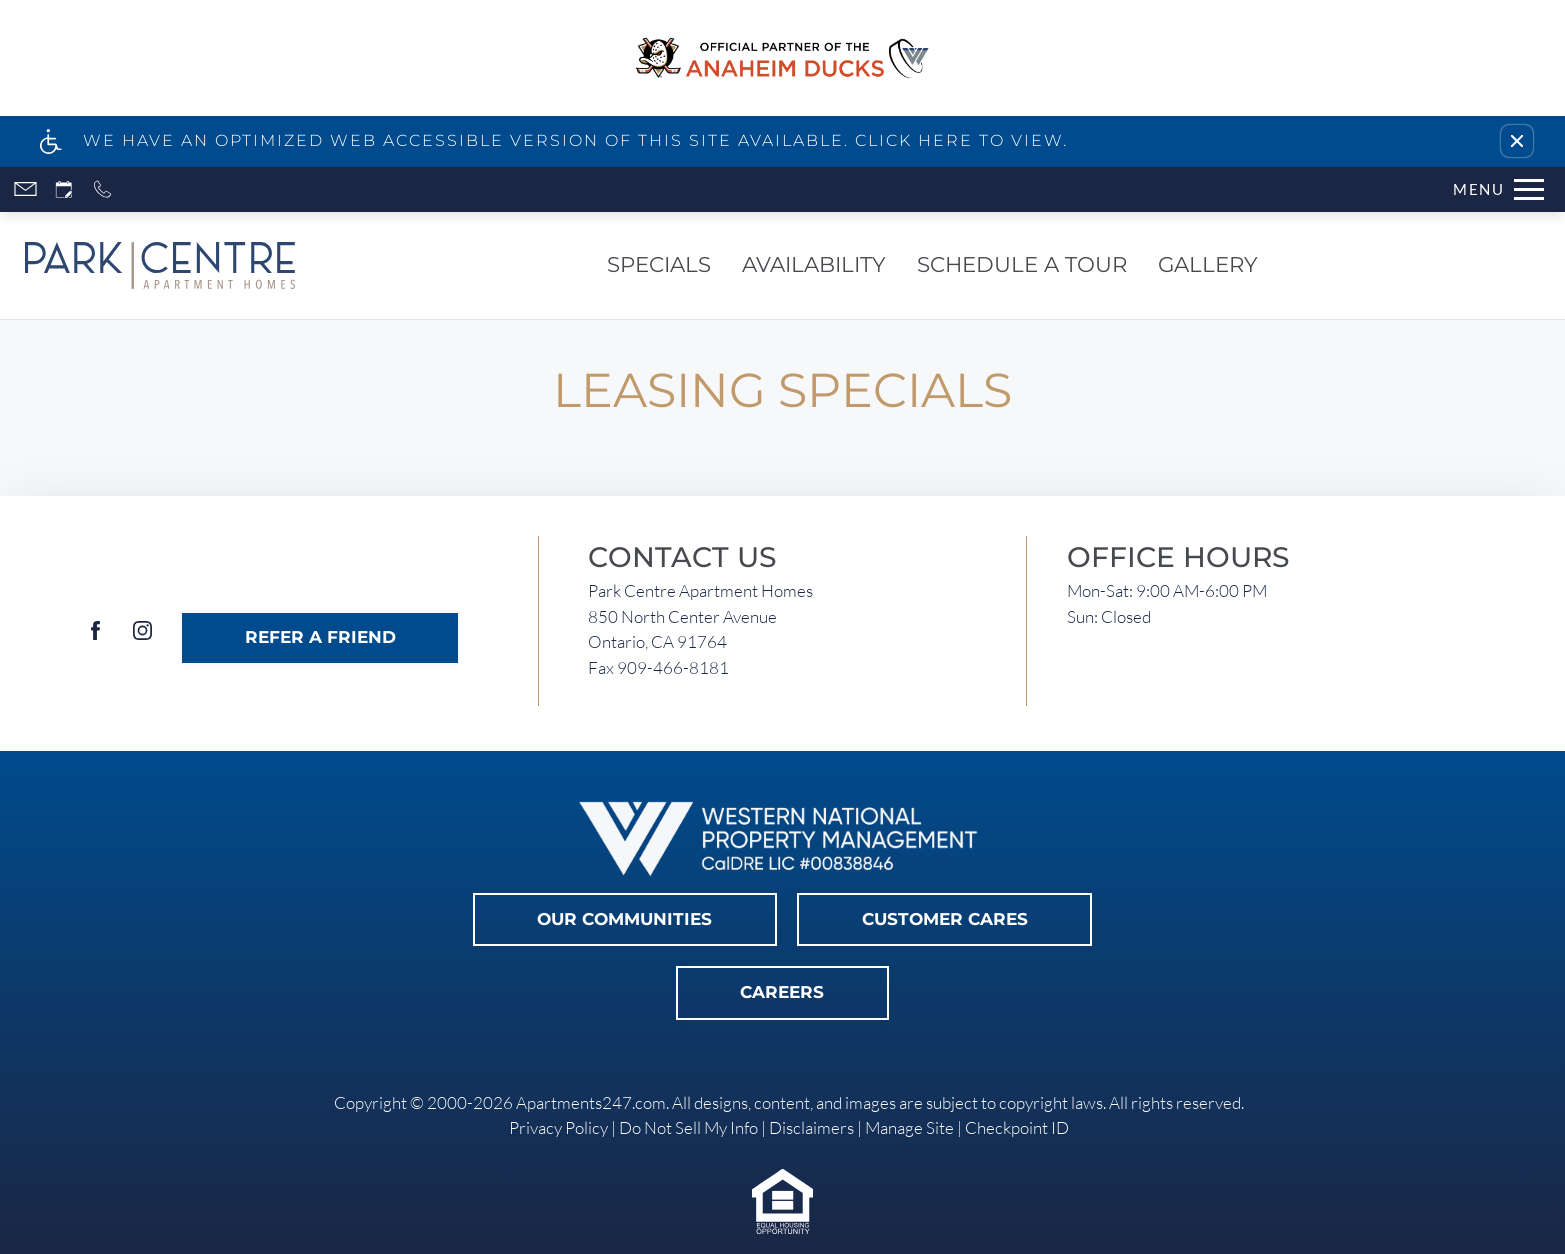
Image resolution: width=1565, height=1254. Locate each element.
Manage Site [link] (909, 1127)
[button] (1517, 141)
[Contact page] (25, 189)
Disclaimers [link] (811, 1127)
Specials (659, 264)
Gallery (1208, 264)
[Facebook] (95, 638)
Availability (814, 264)
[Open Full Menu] (1498, 189)
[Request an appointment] (64, 189)
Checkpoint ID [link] (1017, 1127)
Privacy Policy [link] (558, 1127)
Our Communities (624, 919)
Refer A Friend (320, 637)
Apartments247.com (591, 1102)
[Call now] (102, 189)
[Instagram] (142, 638)
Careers (782, 992)
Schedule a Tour (1022, 264)
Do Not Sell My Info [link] (688, 1127)
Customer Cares (945, 919)
